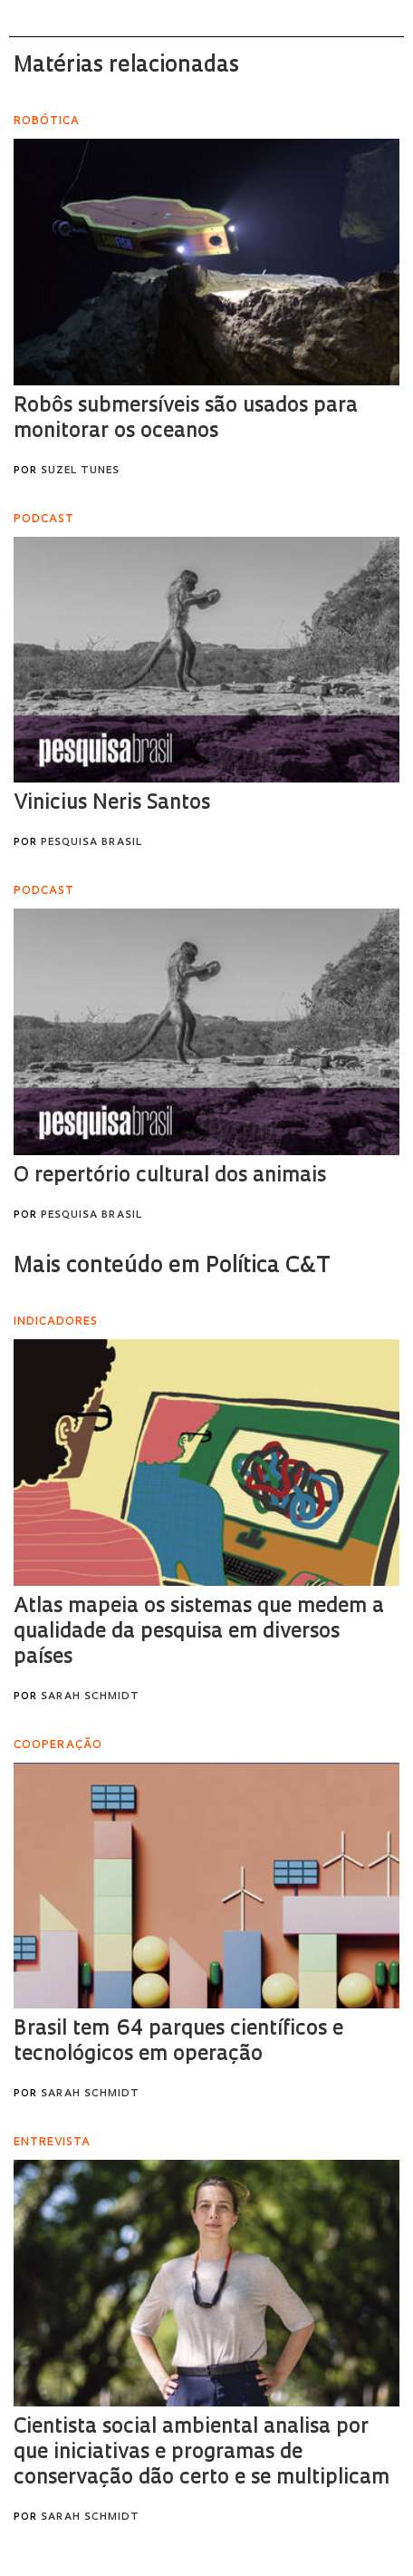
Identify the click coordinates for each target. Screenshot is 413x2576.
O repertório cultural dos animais (170, 1176)
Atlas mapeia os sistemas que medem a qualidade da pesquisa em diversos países (199, 1632)
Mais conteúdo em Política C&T (172, 1267)
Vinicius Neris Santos (112, 803)
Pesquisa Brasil (91, 843)
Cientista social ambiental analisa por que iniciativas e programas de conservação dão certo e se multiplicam (201, 2453)
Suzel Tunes (80, 471)
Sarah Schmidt (90, 1697)
